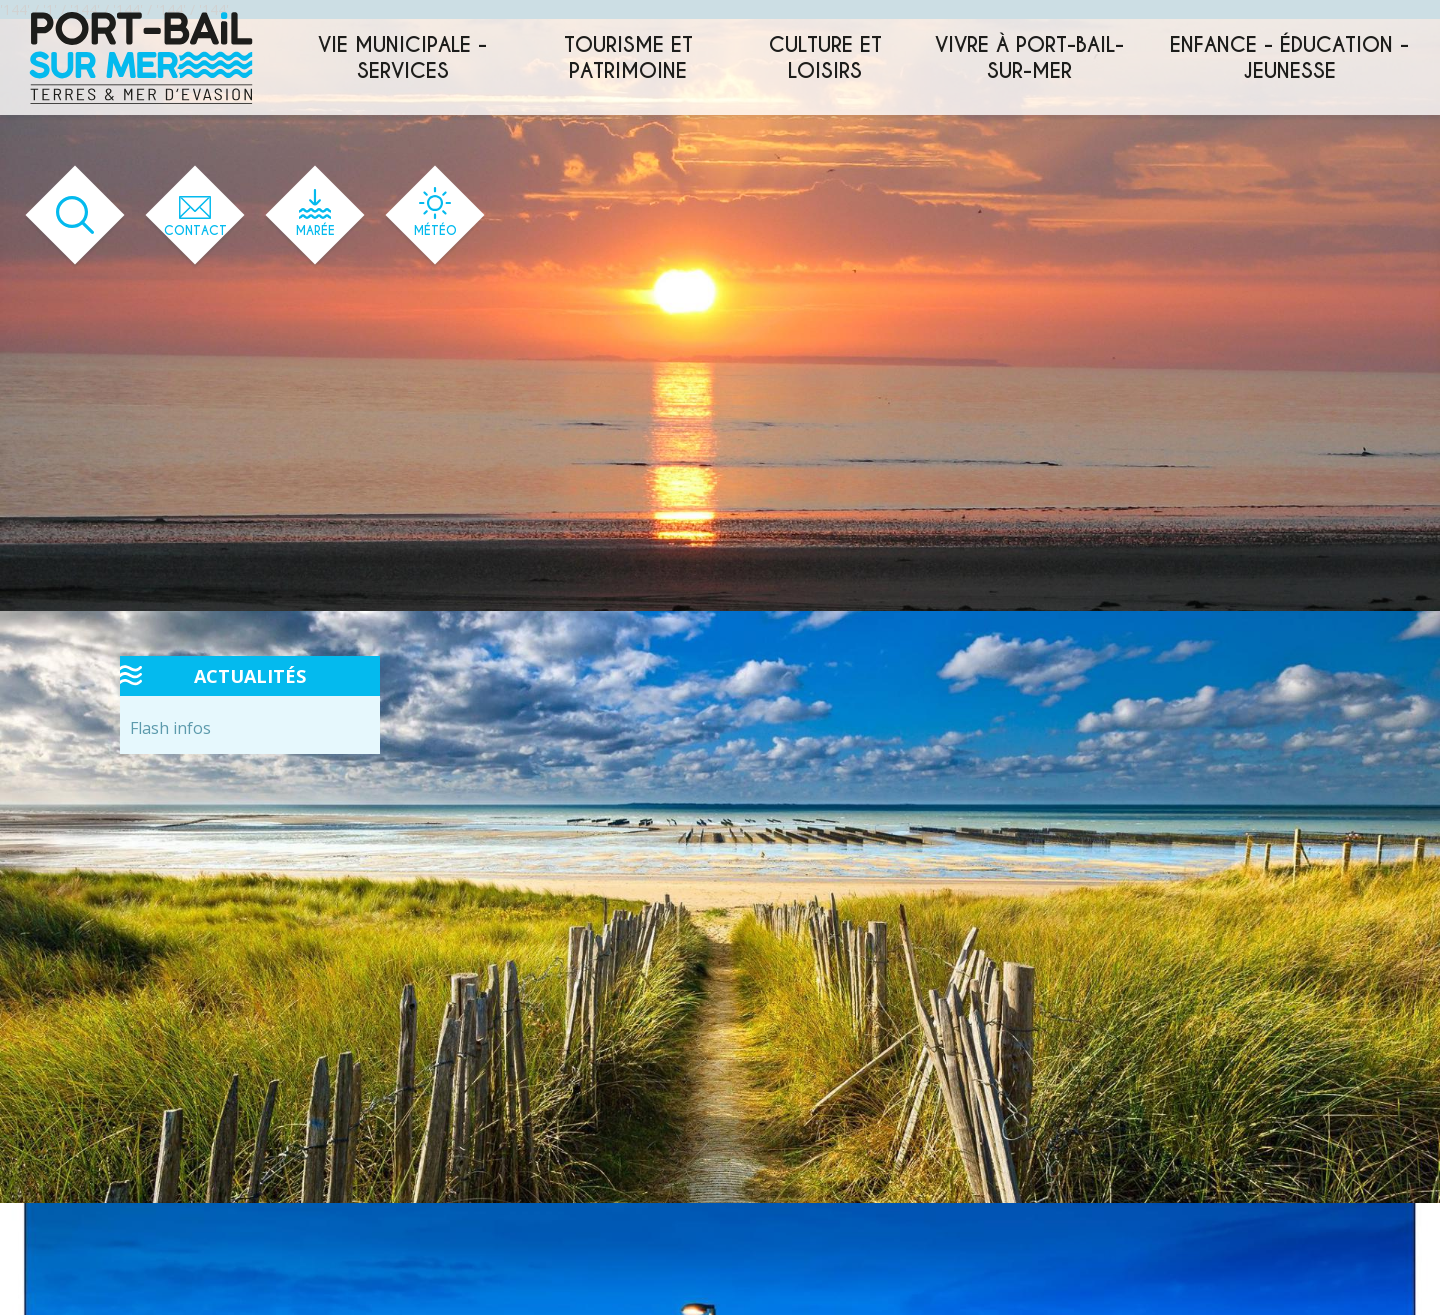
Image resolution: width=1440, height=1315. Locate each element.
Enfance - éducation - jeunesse (1289, 58)
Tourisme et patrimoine (628, 58)
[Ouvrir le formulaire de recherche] (75, 215)
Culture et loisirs (825, 58)
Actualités (250, 676)
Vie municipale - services (402, 58)
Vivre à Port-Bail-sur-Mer (1029, 58)
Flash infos (170, 728)
